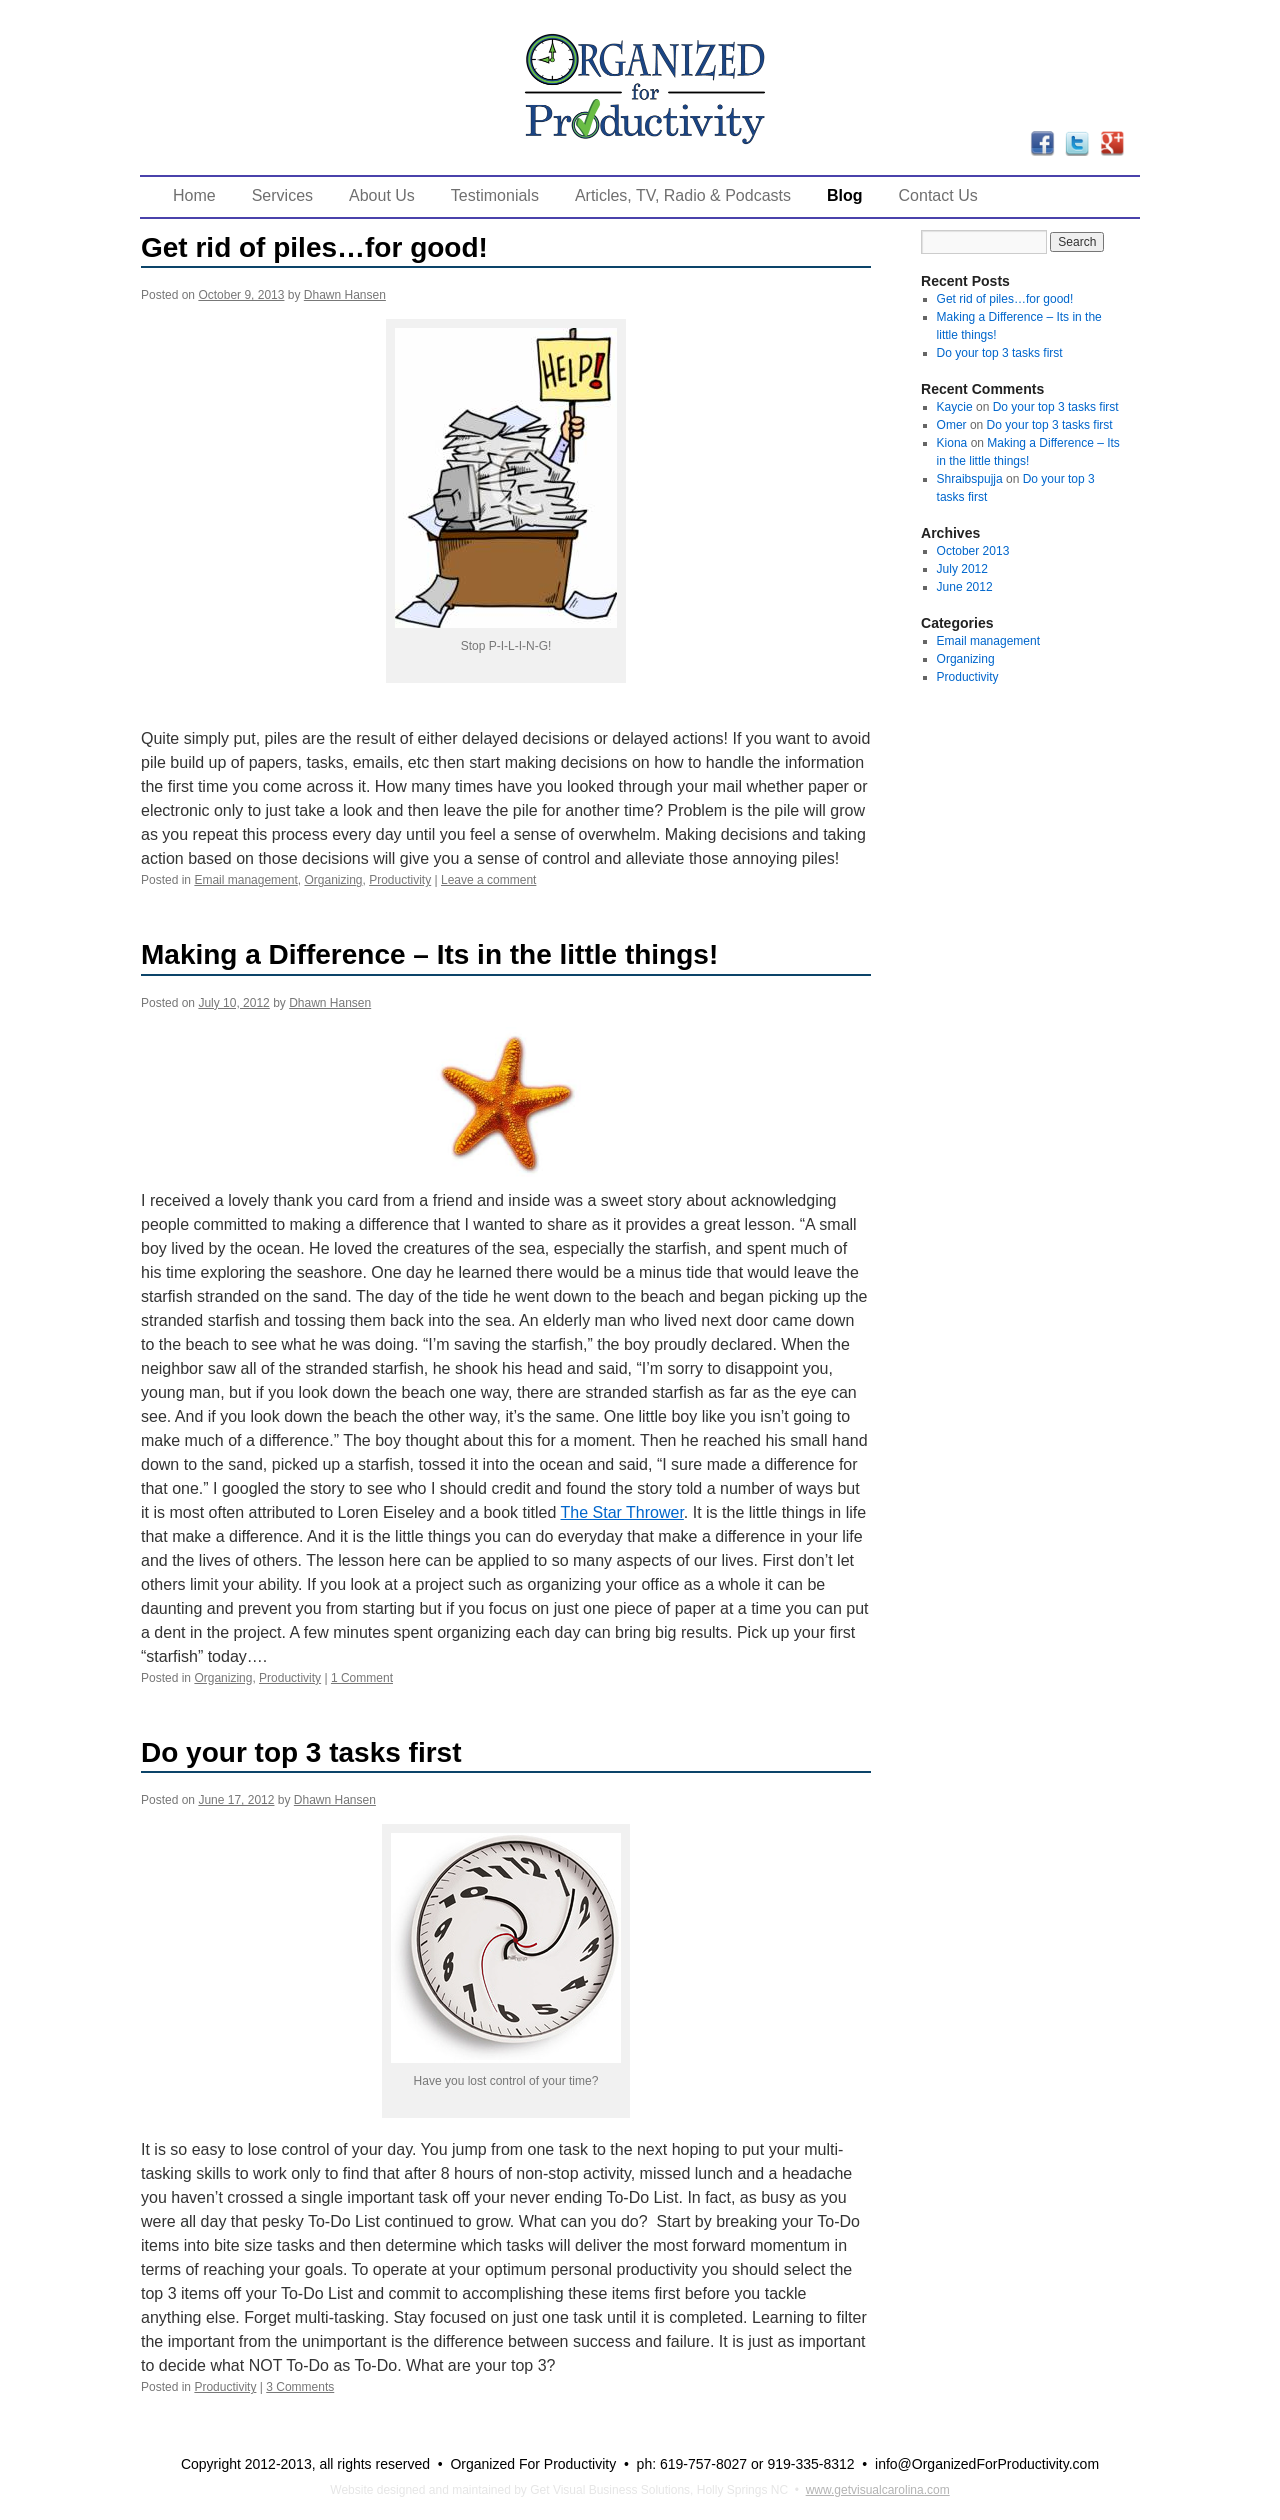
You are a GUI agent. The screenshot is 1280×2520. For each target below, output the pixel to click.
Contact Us (938, 195)
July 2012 (962, 569)
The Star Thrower (622, 1512)
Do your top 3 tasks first (301, 1752)
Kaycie (955, 407)
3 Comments (300, 2387)
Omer (952, 425)
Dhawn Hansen (345, 295)
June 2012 (965, 587)
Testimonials (495, 195)
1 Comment (362, 1678)
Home (194, 195)
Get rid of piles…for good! (314, 247)
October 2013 (973, 551)
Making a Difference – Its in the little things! (429, 954)
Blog (845, 195)
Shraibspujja (970, 479)
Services (282, 195)
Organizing (333, 880)
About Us (382, 195)
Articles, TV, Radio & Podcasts (683, 195)
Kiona (952, 443)
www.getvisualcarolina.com (878, 2490)
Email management (245, 880)
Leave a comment (488, 880)
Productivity (400, 880)
